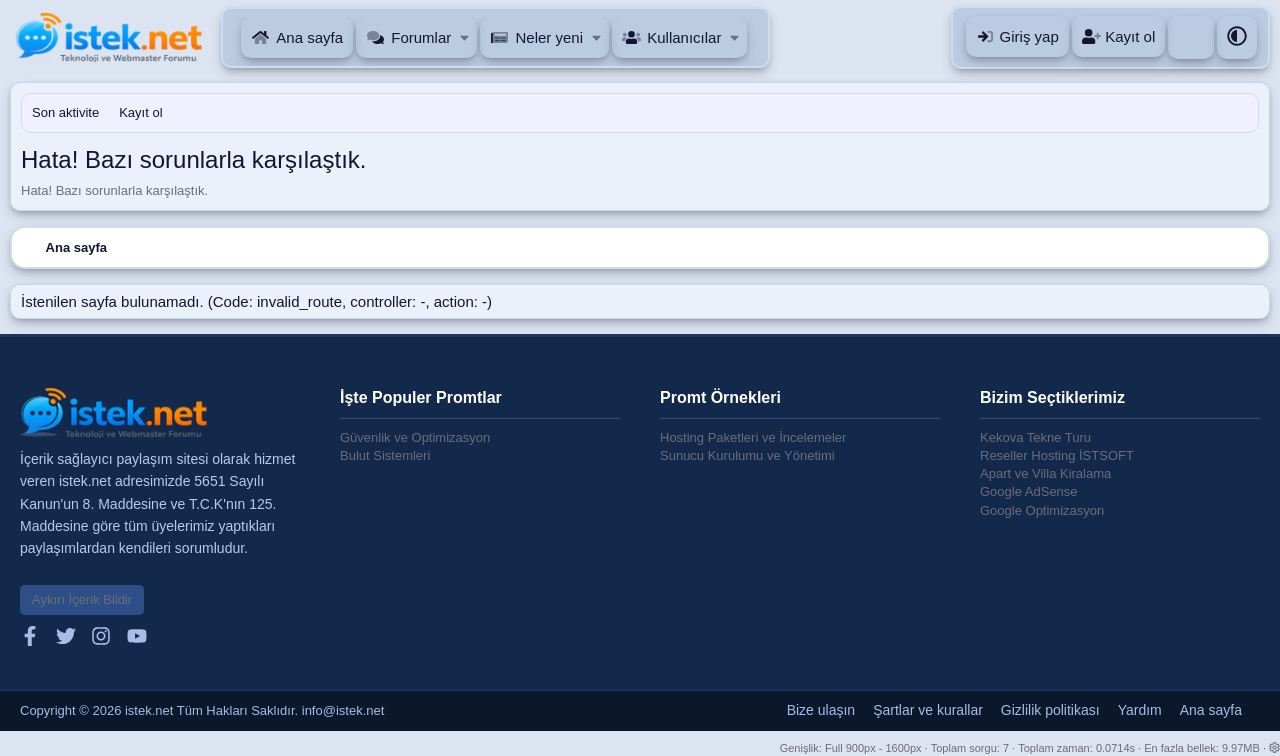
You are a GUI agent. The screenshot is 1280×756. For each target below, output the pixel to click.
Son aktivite (65, 112)
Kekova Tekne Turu (1035, 437)
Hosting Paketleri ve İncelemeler (753, 437)
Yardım (1140, 710)
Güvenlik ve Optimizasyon (415, 437)
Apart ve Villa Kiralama (1045, 473)
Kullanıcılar (684, 37)
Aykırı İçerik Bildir (82, 599)
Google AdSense (1029, 491)
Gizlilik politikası (1050, 710)
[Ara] (1191, 37)
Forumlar (421, 37)
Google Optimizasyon (1042, 510)
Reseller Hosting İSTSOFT (1057, 455)
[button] (465, 37)
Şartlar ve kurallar (928, 710)
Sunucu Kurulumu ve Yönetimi (747, 455)
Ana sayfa (309, 37)
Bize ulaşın (821, 710)
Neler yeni (549, 37)
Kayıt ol (140, 112)
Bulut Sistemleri (385, 455)
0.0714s (1115, 748)
